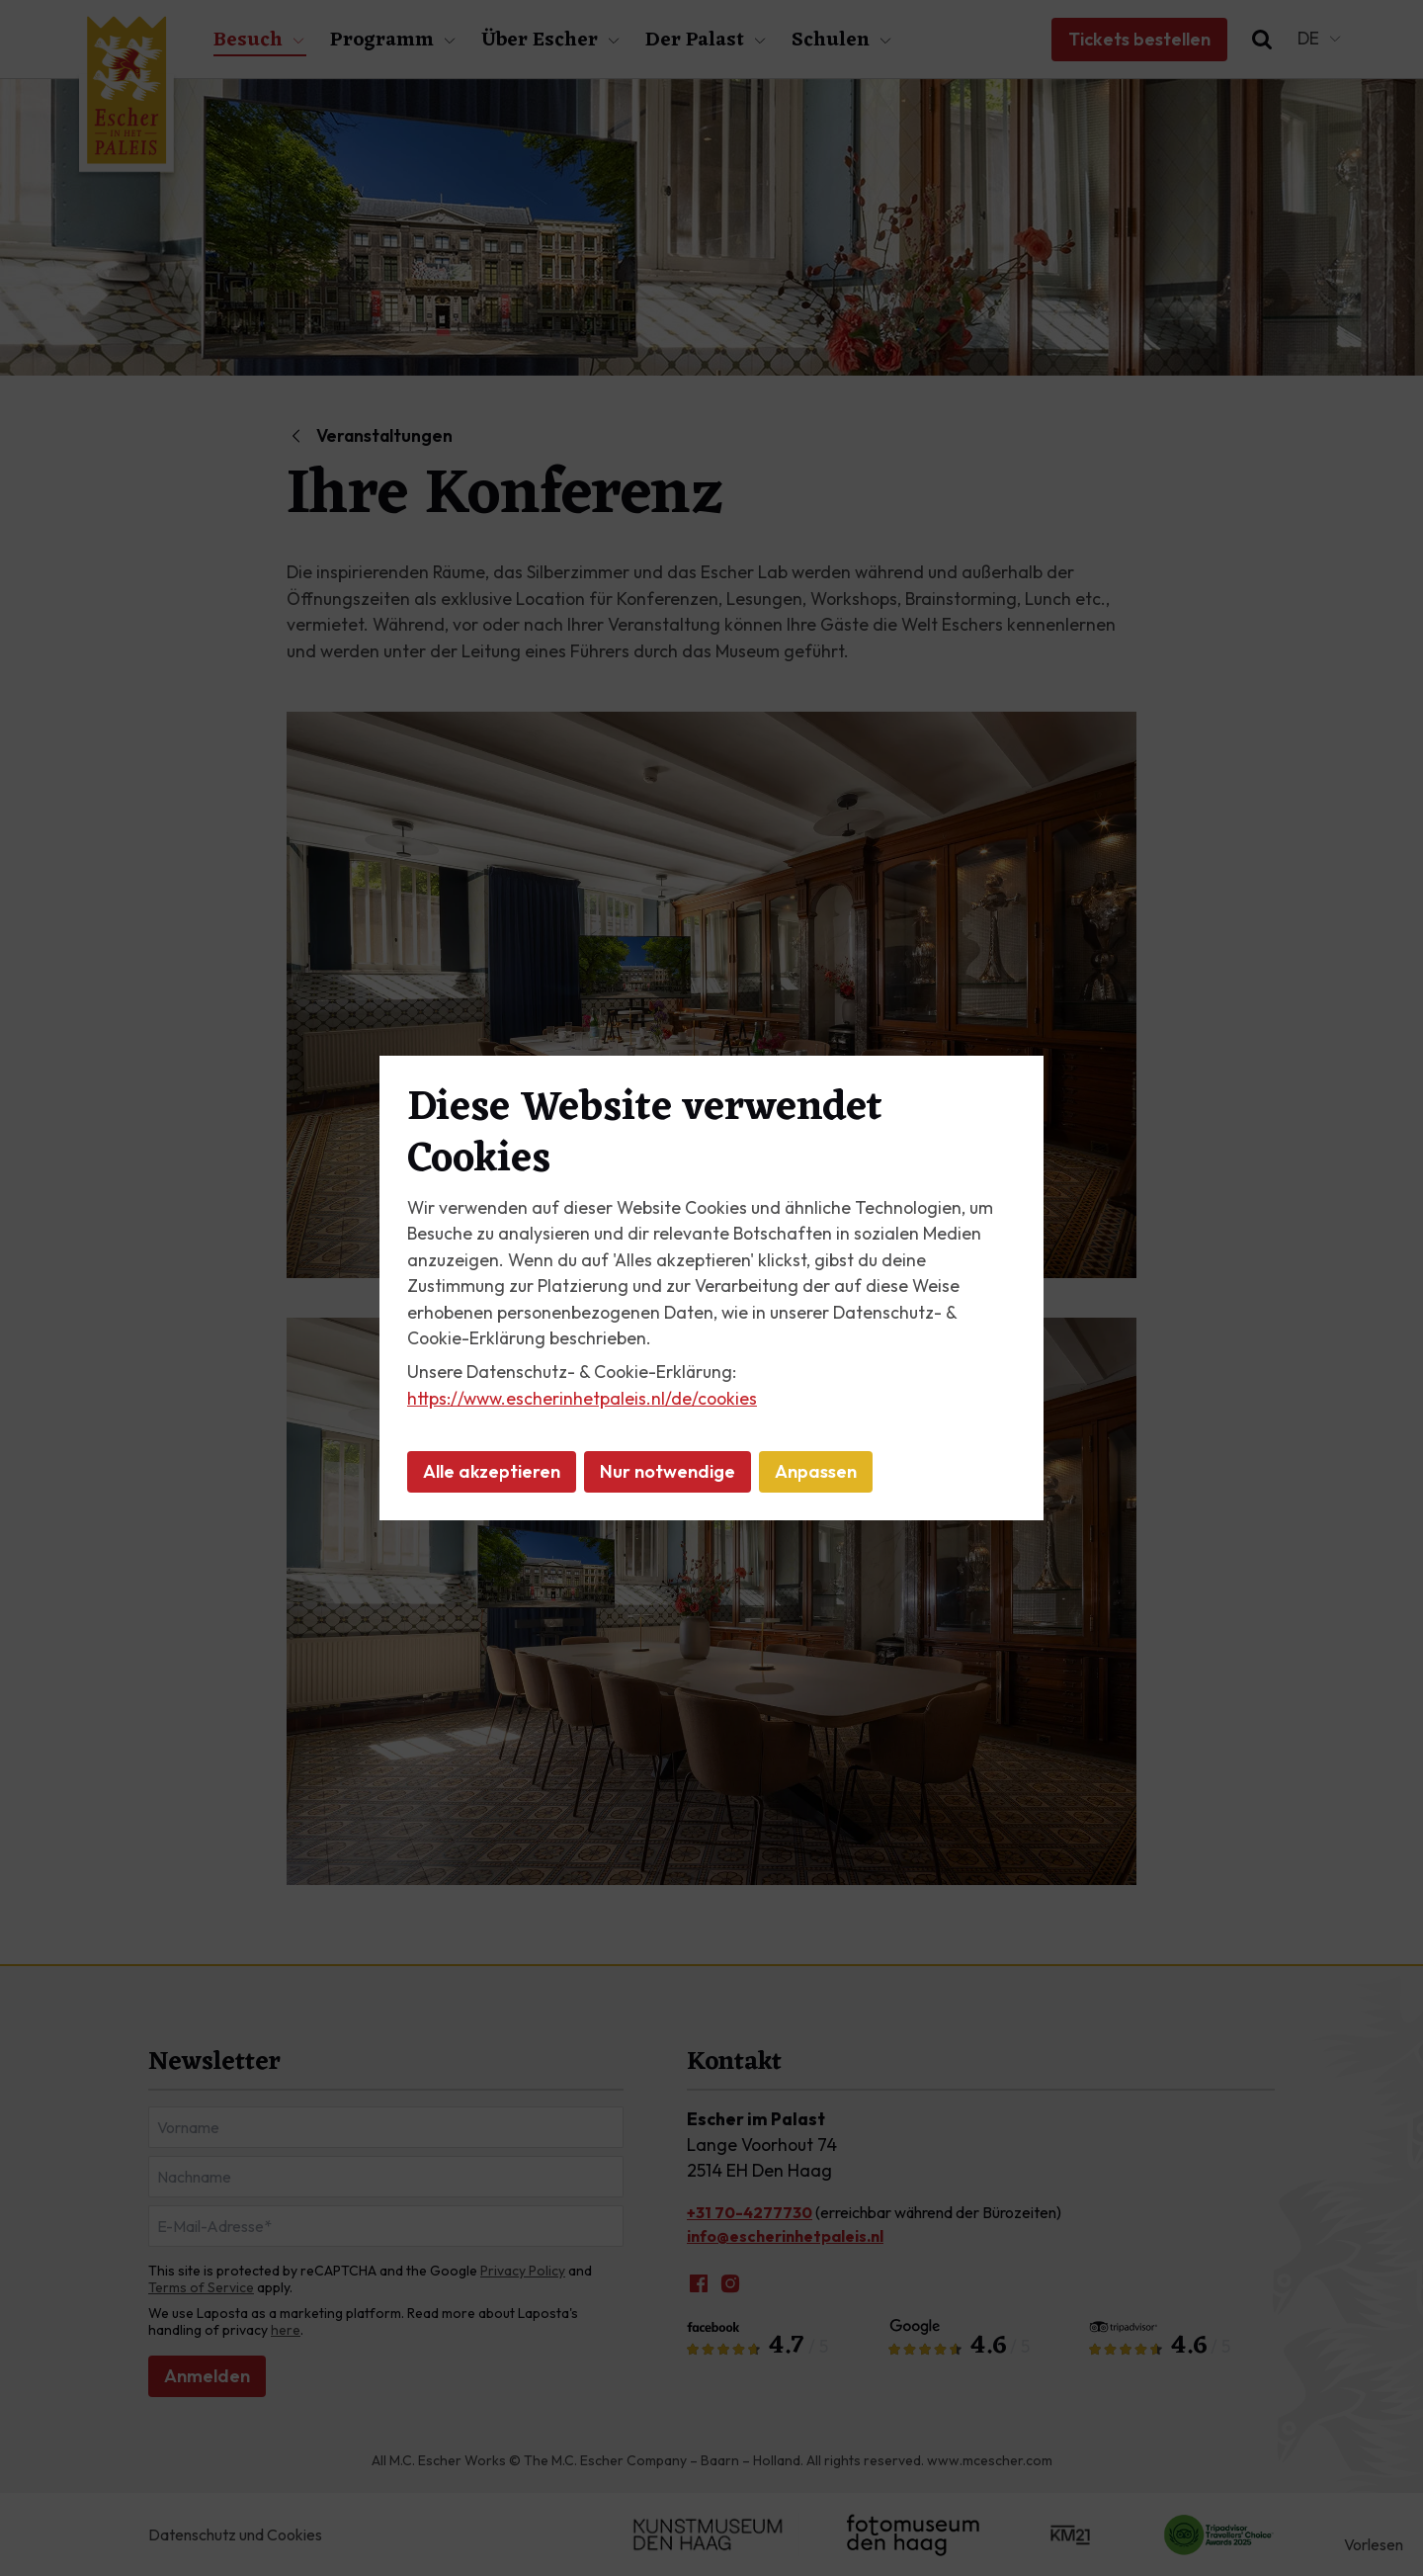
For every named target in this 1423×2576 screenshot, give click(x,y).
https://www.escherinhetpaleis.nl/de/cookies (582, 1398)
